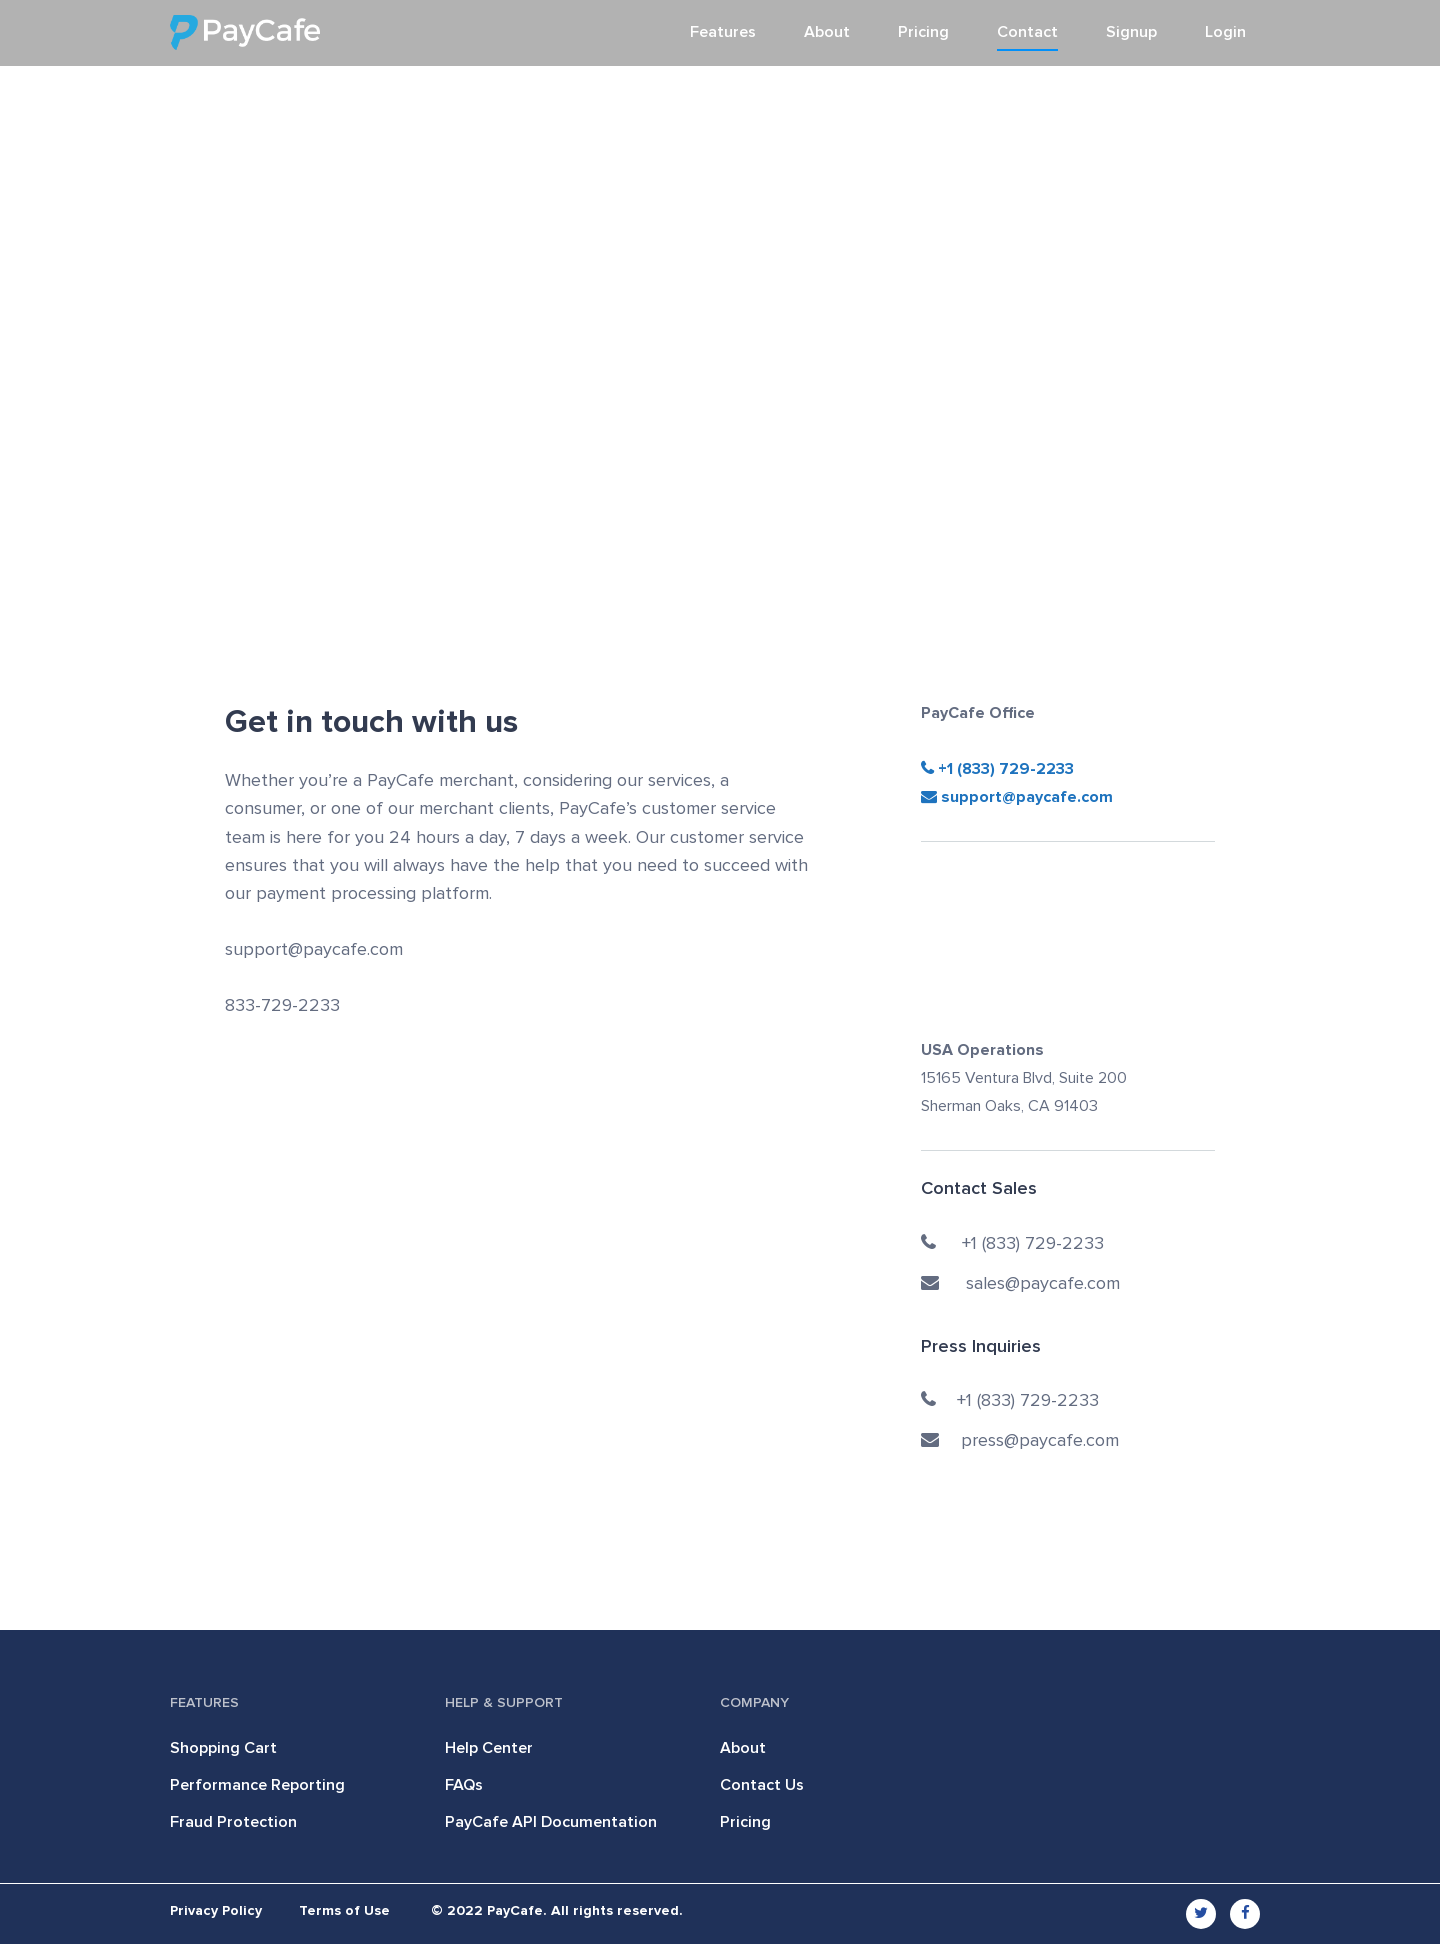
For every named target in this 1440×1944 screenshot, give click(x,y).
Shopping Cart (223, 1748)
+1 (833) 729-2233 (1004, 769)
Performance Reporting (257, 1785)
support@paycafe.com (1017, 797)
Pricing (923, 32)
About (827, 32)
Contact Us (762, 1785)
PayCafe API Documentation (551, 1822)
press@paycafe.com (1020, 1441)
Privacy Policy (216, 1911)
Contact (1027, 32)
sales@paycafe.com (1020, 1284)
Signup (1131, 32)
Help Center (489, 1748)
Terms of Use (344, 1911)
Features (723, 32)
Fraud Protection (233, 1822)
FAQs (464, 1785)
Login (1225, 32)
